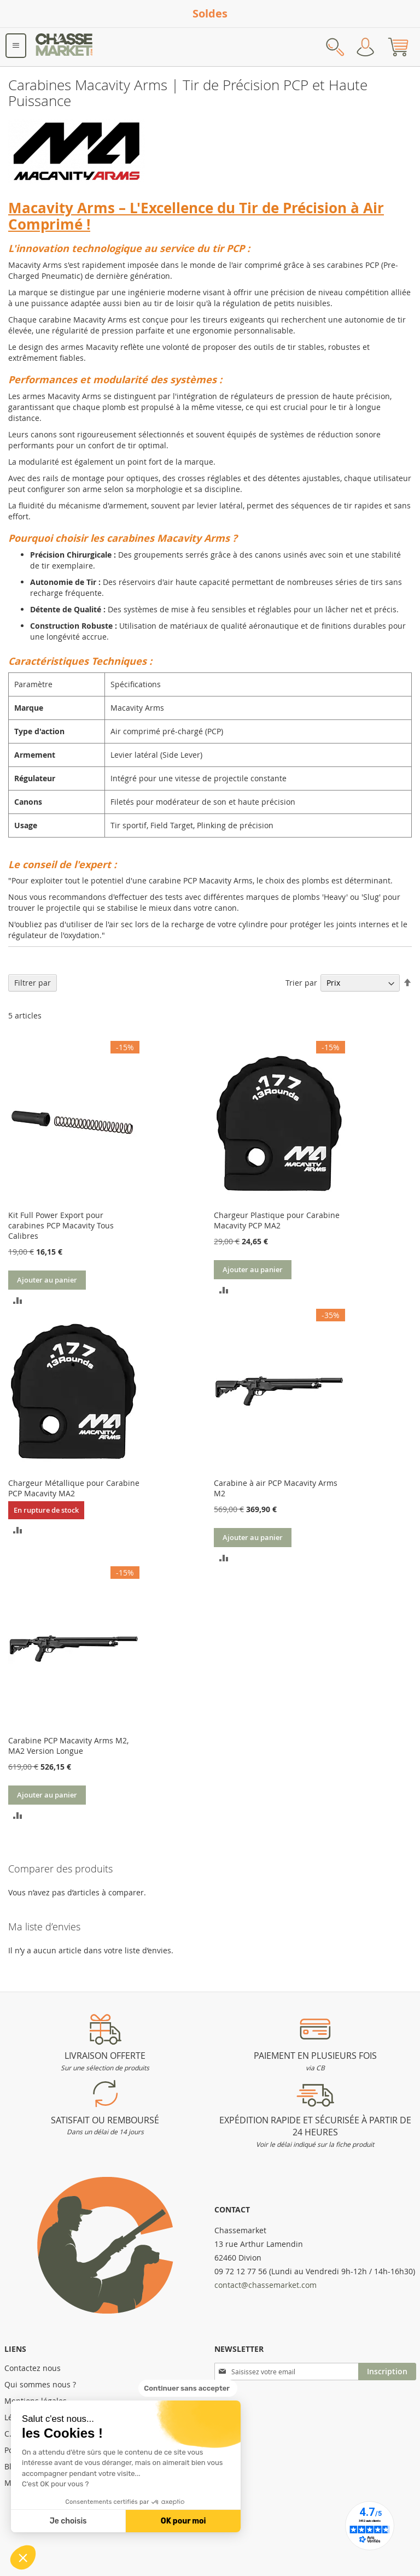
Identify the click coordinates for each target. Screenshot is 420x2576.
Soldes (210, 13)
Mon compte (365, 47)
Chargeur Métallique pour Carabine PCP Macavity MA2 (73, 1488)
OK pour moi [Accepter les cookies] (183, 2521)
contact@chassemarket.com (265, 2285)
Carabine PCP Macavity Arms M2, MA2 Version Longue (68, 1745)
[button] (23, 2557)
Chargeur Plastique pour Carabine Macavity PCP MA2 (277, 1220)
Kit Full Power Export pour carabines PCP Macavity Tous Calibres (61, 1225)
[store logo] (64, 47)
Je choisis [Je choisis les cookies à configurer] (68, 2521)
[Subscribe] (387, 2371)
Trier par (301, 982)
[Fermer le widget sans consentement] (187, 2388)
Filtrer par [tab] (32, 982)
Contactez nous (32, 2368)
